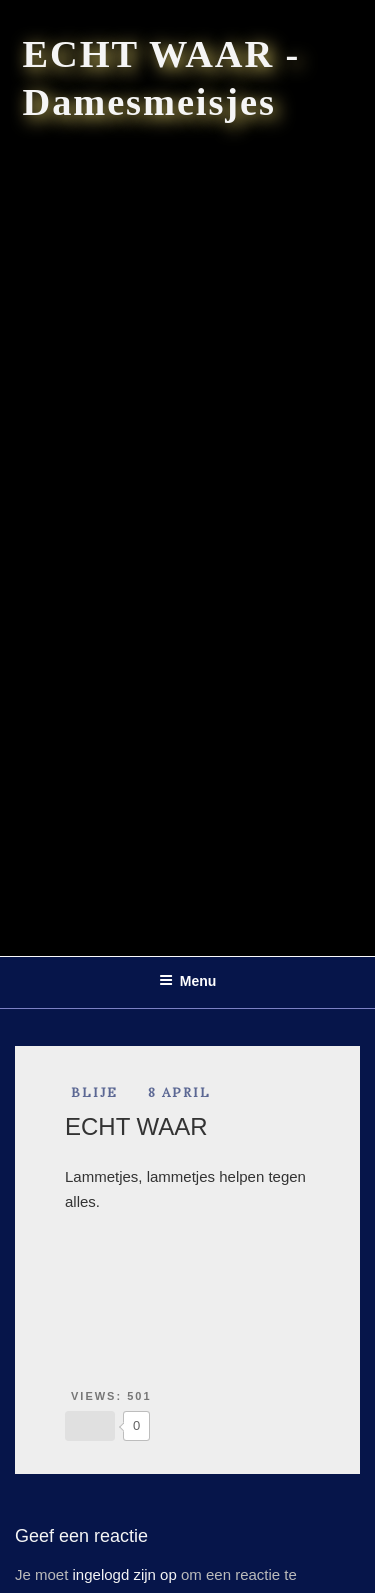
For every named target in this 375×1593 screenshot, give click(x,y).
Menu (188, 981)
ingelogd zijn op (125, 1574)
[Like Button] (90, 1426)
